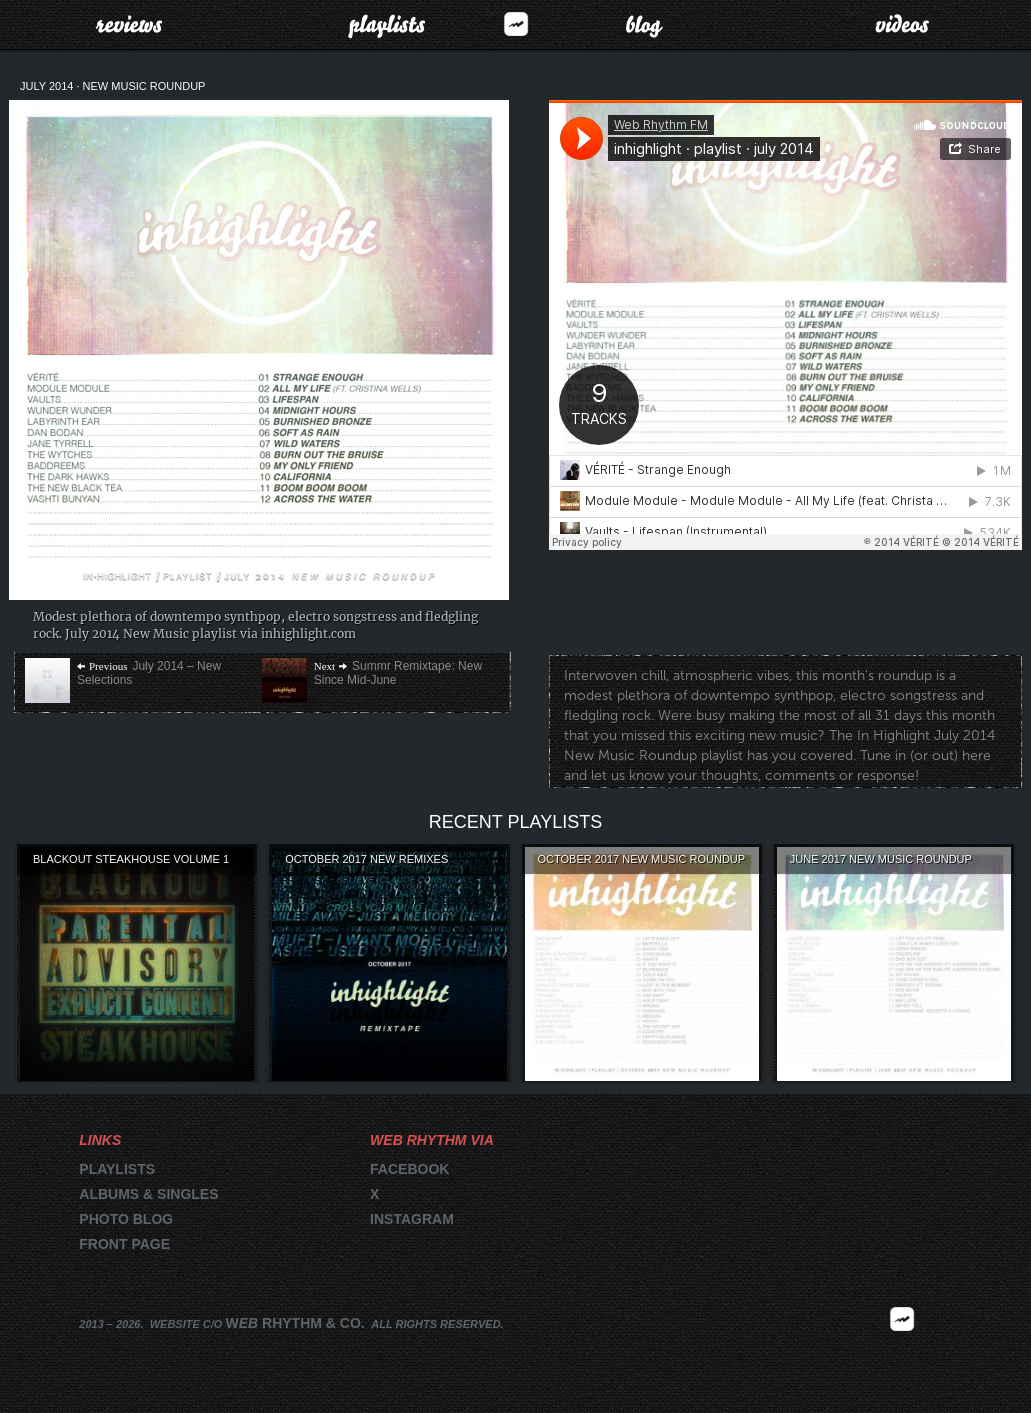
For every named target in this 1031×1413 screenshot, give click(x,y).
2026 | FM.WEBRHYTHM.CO (902, 1349)
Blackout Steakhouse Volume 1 (131, 859)
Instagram (412, 1219)
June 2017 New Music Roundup (881, 859)
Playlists (386, 24)
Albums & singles (148, 1194)
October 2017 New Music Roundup (642, 859)
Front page (124, 1244)
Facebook (409, 1169)
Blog (644, 24)
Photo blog (126, 1219)
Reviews (128, 24)
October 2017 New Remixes (366, 859)
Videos (902, 24)
